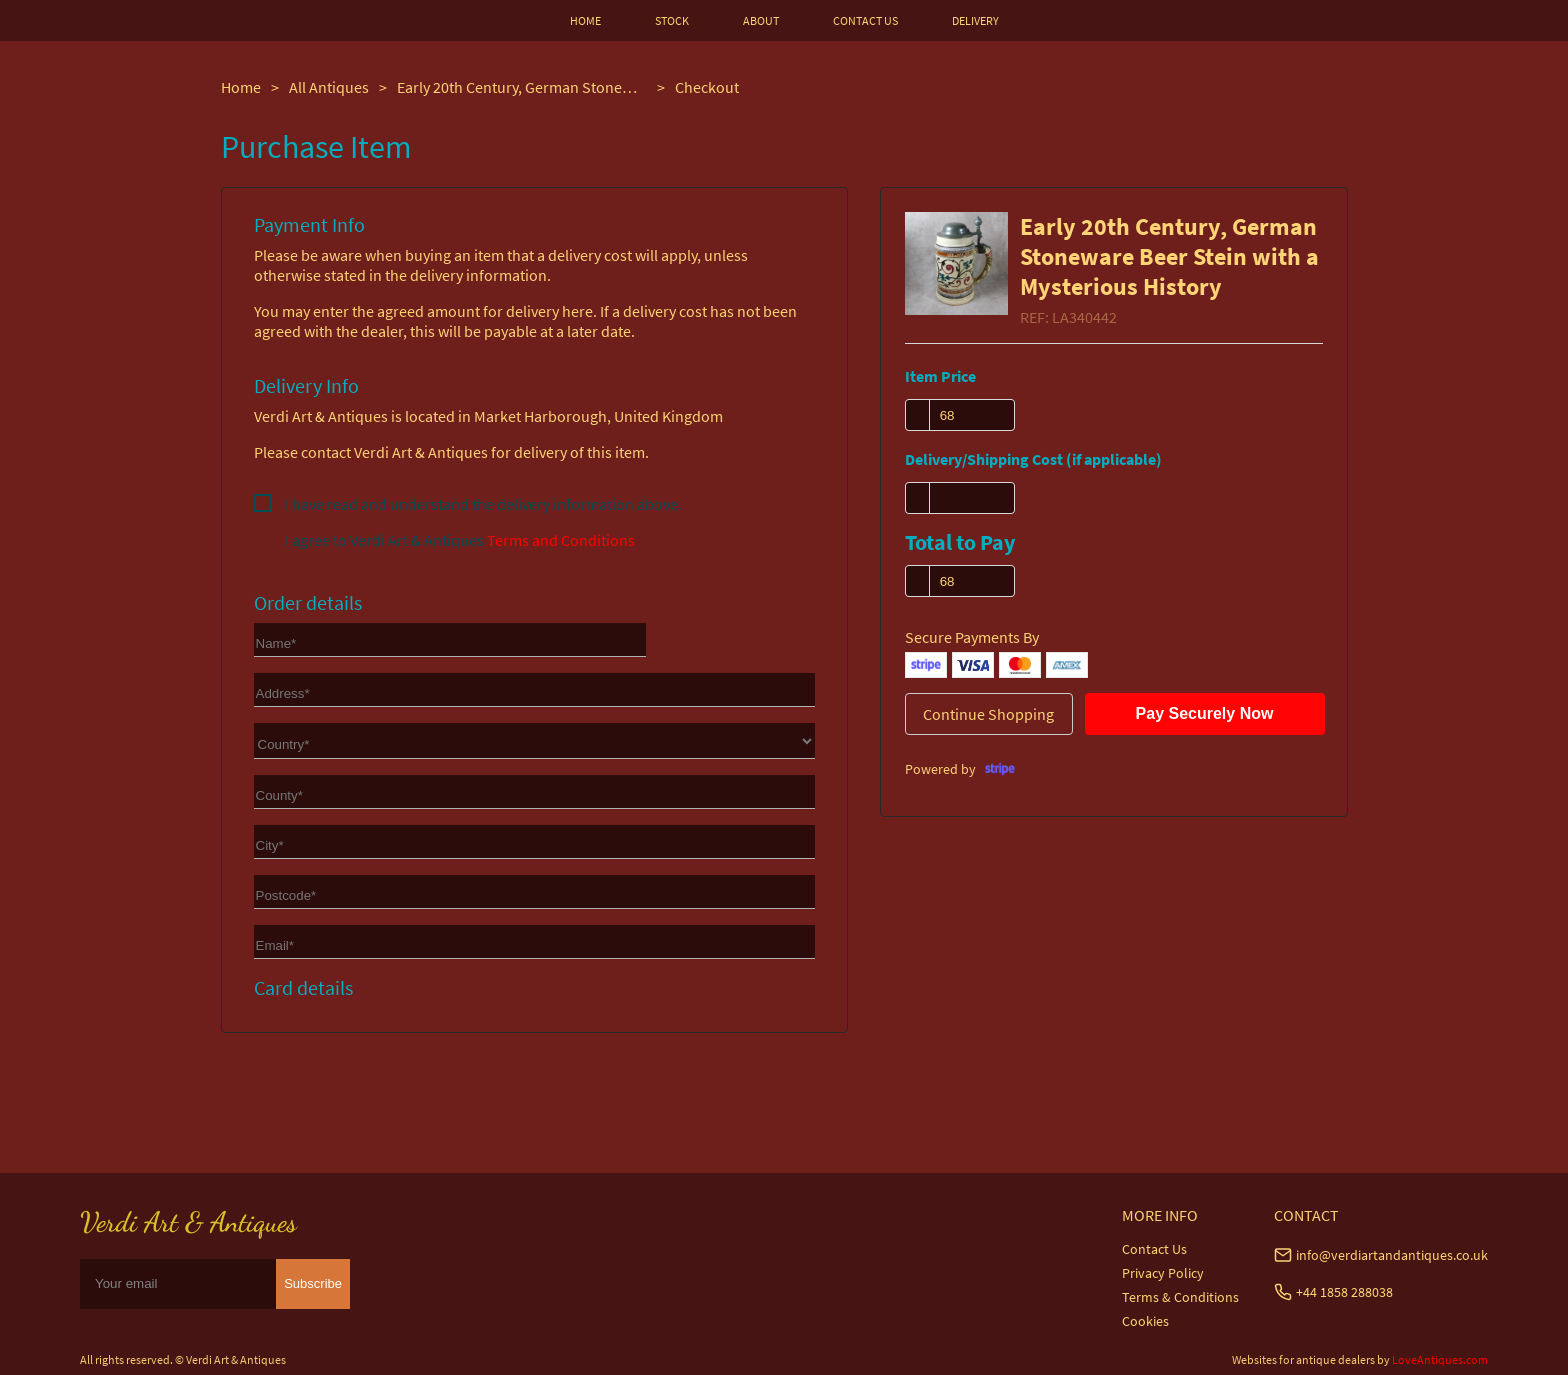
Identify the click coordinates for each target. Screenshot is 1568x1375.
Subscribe (313, 1283)
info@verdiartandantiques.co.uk (1392, 1255)
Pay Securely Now (1205, 713)
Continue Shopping (988, 714)
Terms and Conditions (561, 540)
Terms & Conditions (1180, 1297)
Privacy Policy (1163, 1273)
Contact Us (1154, 1249)
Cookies (1145, 1321)
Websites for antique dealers (1303, 1359)
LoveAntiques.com (1440, 1359)
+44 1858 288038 (1344, 1292)
